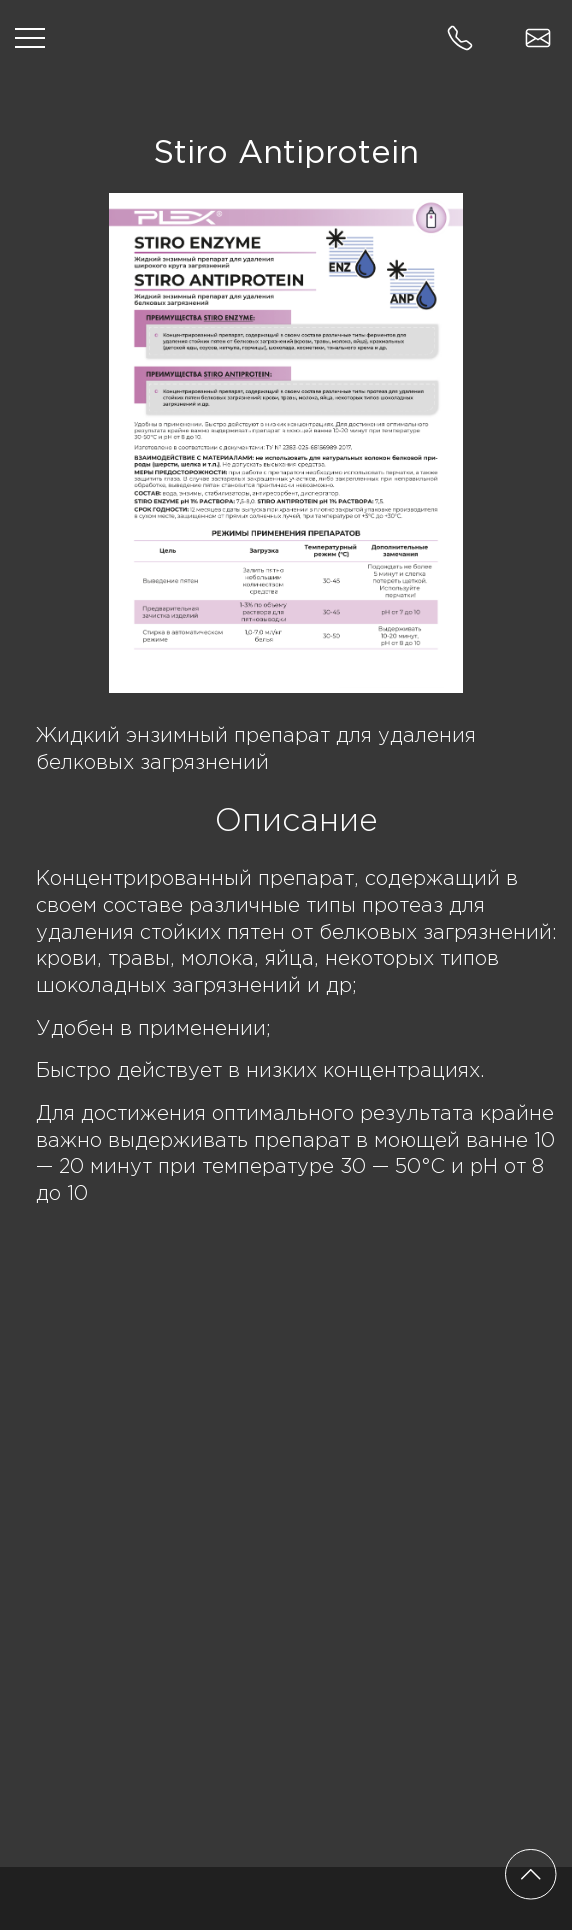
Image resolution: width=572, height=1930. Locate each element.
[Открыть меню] (30, 38)
